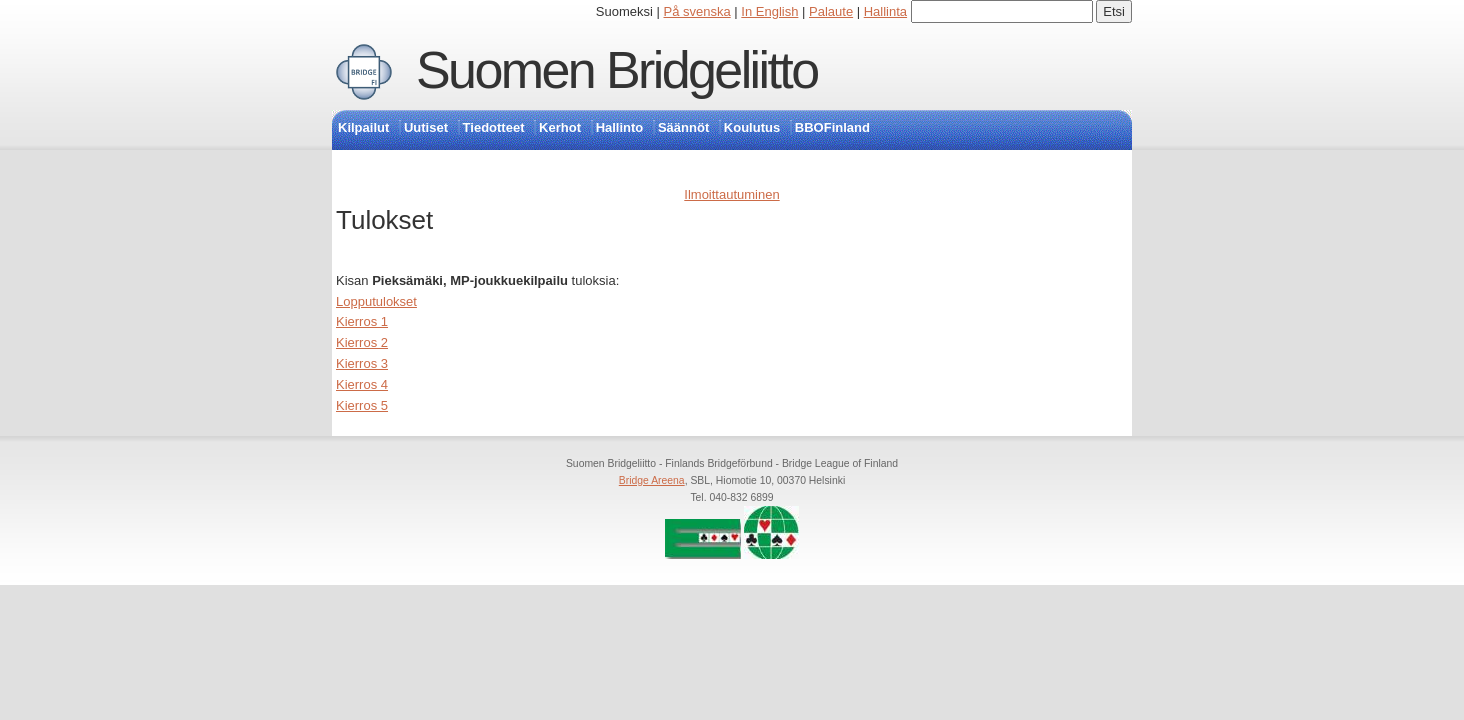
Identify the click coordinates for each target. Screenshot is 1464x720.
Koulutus (752, 127)
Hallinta (885, 11)
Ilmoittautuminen (731, 194)
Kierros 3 (362, 363)
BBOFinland (832, 127)
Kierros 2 (362, 342)
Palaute (831, 11)
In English (769, 11)
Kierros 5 (362, 405)
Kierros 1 (362, 321)
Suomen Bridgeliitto (617, 70)
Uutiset (426, 127)
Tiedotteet (494, 127)
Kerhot (560, 127)
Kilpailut (363, 127)
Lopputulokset (376, 301)
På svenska (697, 11)
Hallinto (620, 127)
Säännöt (683, 127)
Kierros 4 (362, 384)
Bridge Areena (652, 480)
